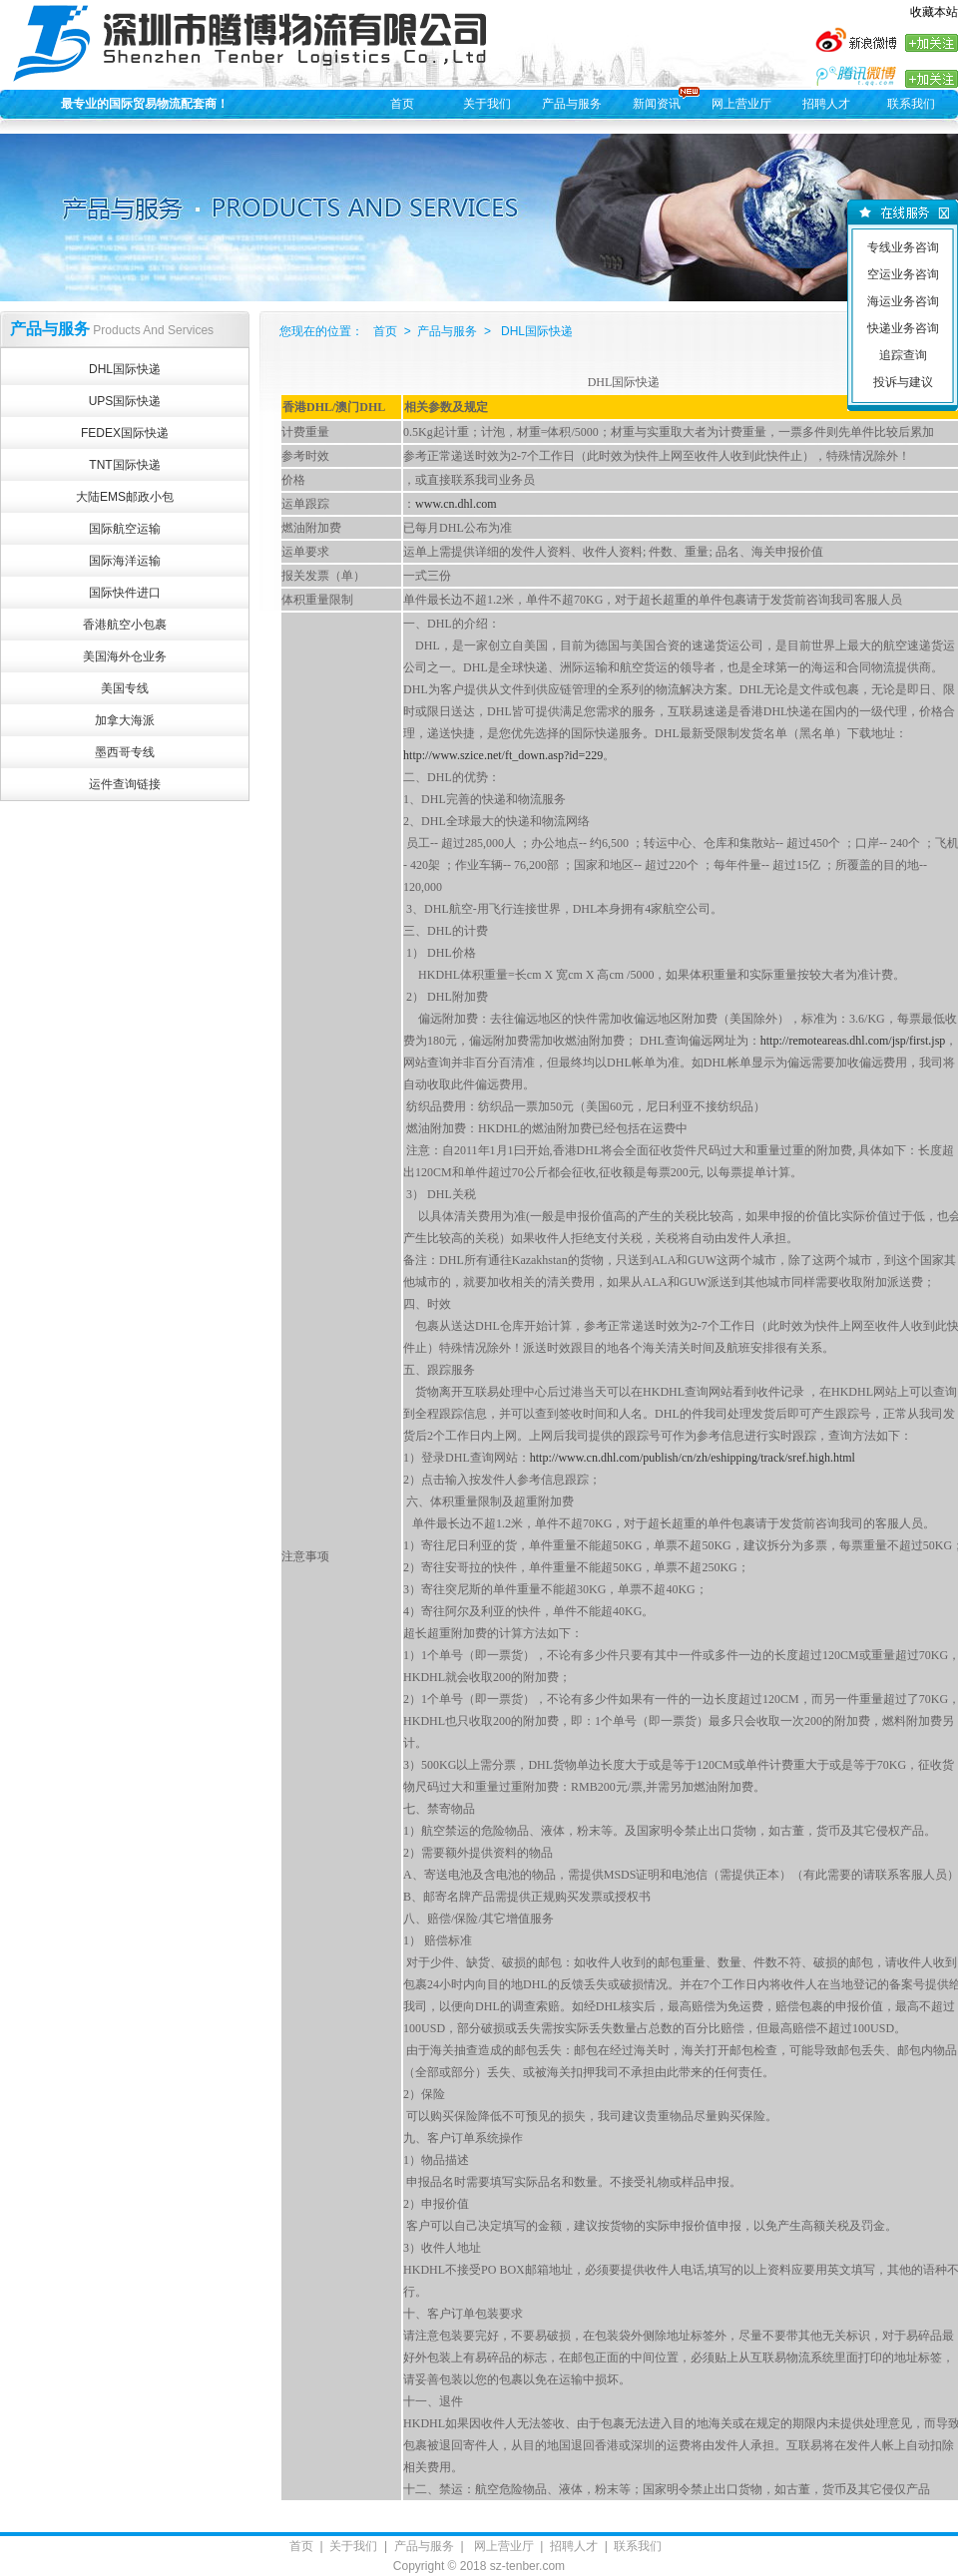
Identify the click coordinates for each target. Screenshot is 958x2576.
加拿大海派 (125, 720)
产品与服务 (572, 104)
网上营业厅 (741, 104)
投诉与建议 (903, 382)
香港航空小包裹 (125, 625)
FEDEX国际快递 (125, 433)
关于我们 (487, 104)
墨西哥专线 (125, 752)
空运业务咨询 (903, 274)
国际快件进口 (125, 593)
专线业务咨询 (903, 247)
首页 (402, 104)
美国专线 (125, 688)
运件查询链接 (125, 784)
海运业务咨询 (903, 301)
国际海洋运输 (125, 561)
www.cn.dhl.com (456, 504)
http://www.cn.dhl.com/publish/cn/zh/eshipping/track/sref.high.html (692, 1458)
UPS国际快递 (125, 401)
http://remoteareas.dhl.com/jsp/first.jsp (853, 1041)
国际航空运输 (125, 529)
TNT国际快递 (124, 465)
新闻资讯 (657, 104)
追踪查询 (903, 355)
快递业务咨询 (903, 328)
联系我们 (911, 104)
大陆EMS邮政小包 (125, 497)
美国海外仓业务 (125, 656)
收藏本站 (934, 12)
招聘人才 (826, 104)
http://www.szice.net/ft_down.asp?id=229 (503, 755)
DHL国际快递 (125, 369)
